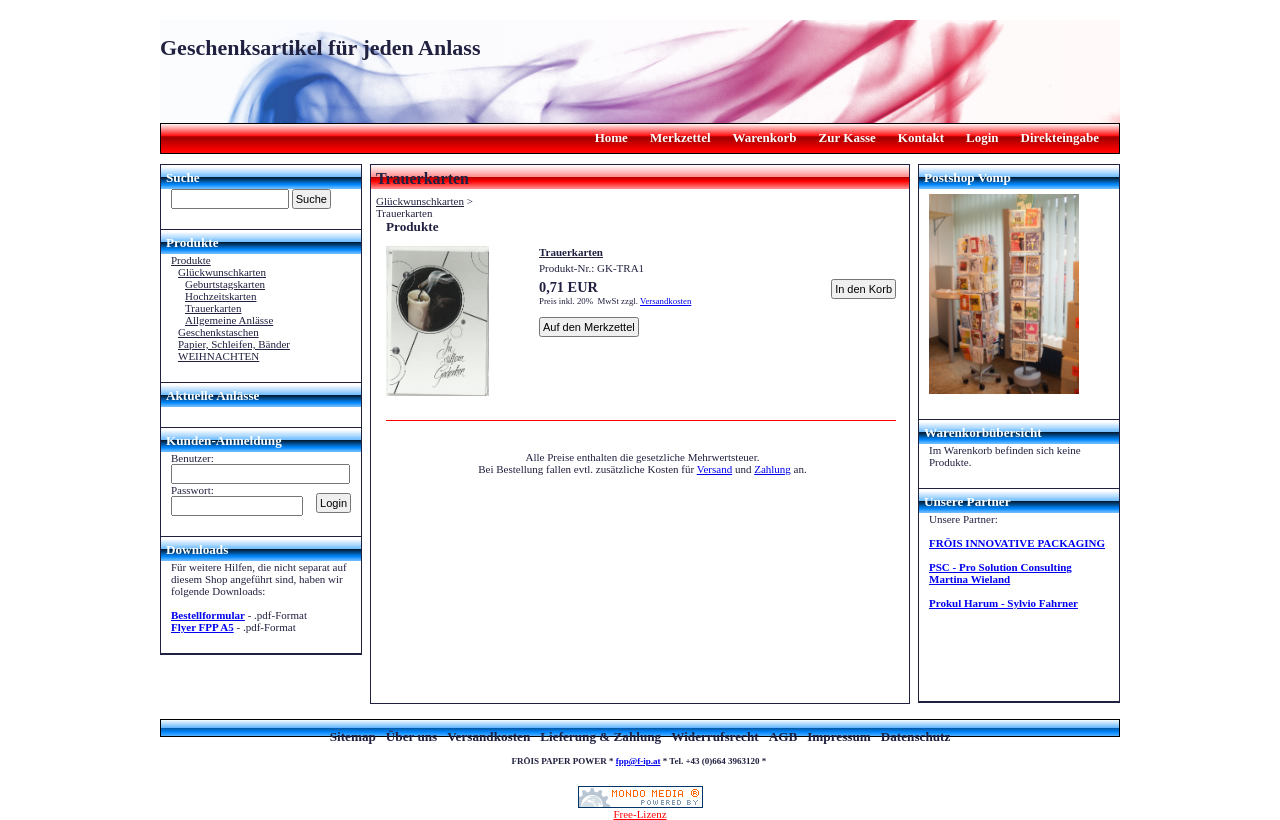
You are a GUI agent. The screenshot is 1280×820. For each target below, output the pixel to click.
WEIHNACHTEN (218, 356)
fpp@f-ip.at (638, 761)
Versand (714, 469)
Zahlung (772, 469)
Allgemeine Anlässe (229, 320)
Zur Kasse (847, 137)
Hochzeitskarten (220, 296)
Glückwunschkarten (222, 272)
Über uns (411, 736)
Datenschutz (916, 736)
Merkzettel (680, 137)
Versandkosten (665, 301)
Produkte (191, 260)
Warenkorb (765, 137)
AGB (783, 736)
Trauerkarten (213, 308)
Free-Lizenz (640, 809)
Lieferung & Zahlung (600, 736)
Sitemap (353, 736)
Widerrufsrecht (714, 736)
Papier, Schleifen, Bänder (234, 344)
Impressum (839, 736)
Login (982, 137)
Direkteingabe (1060, 137)
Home (611, 137)
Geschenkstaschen (218, 332)
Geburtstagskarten (225, 284)
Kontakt (921, 137)
